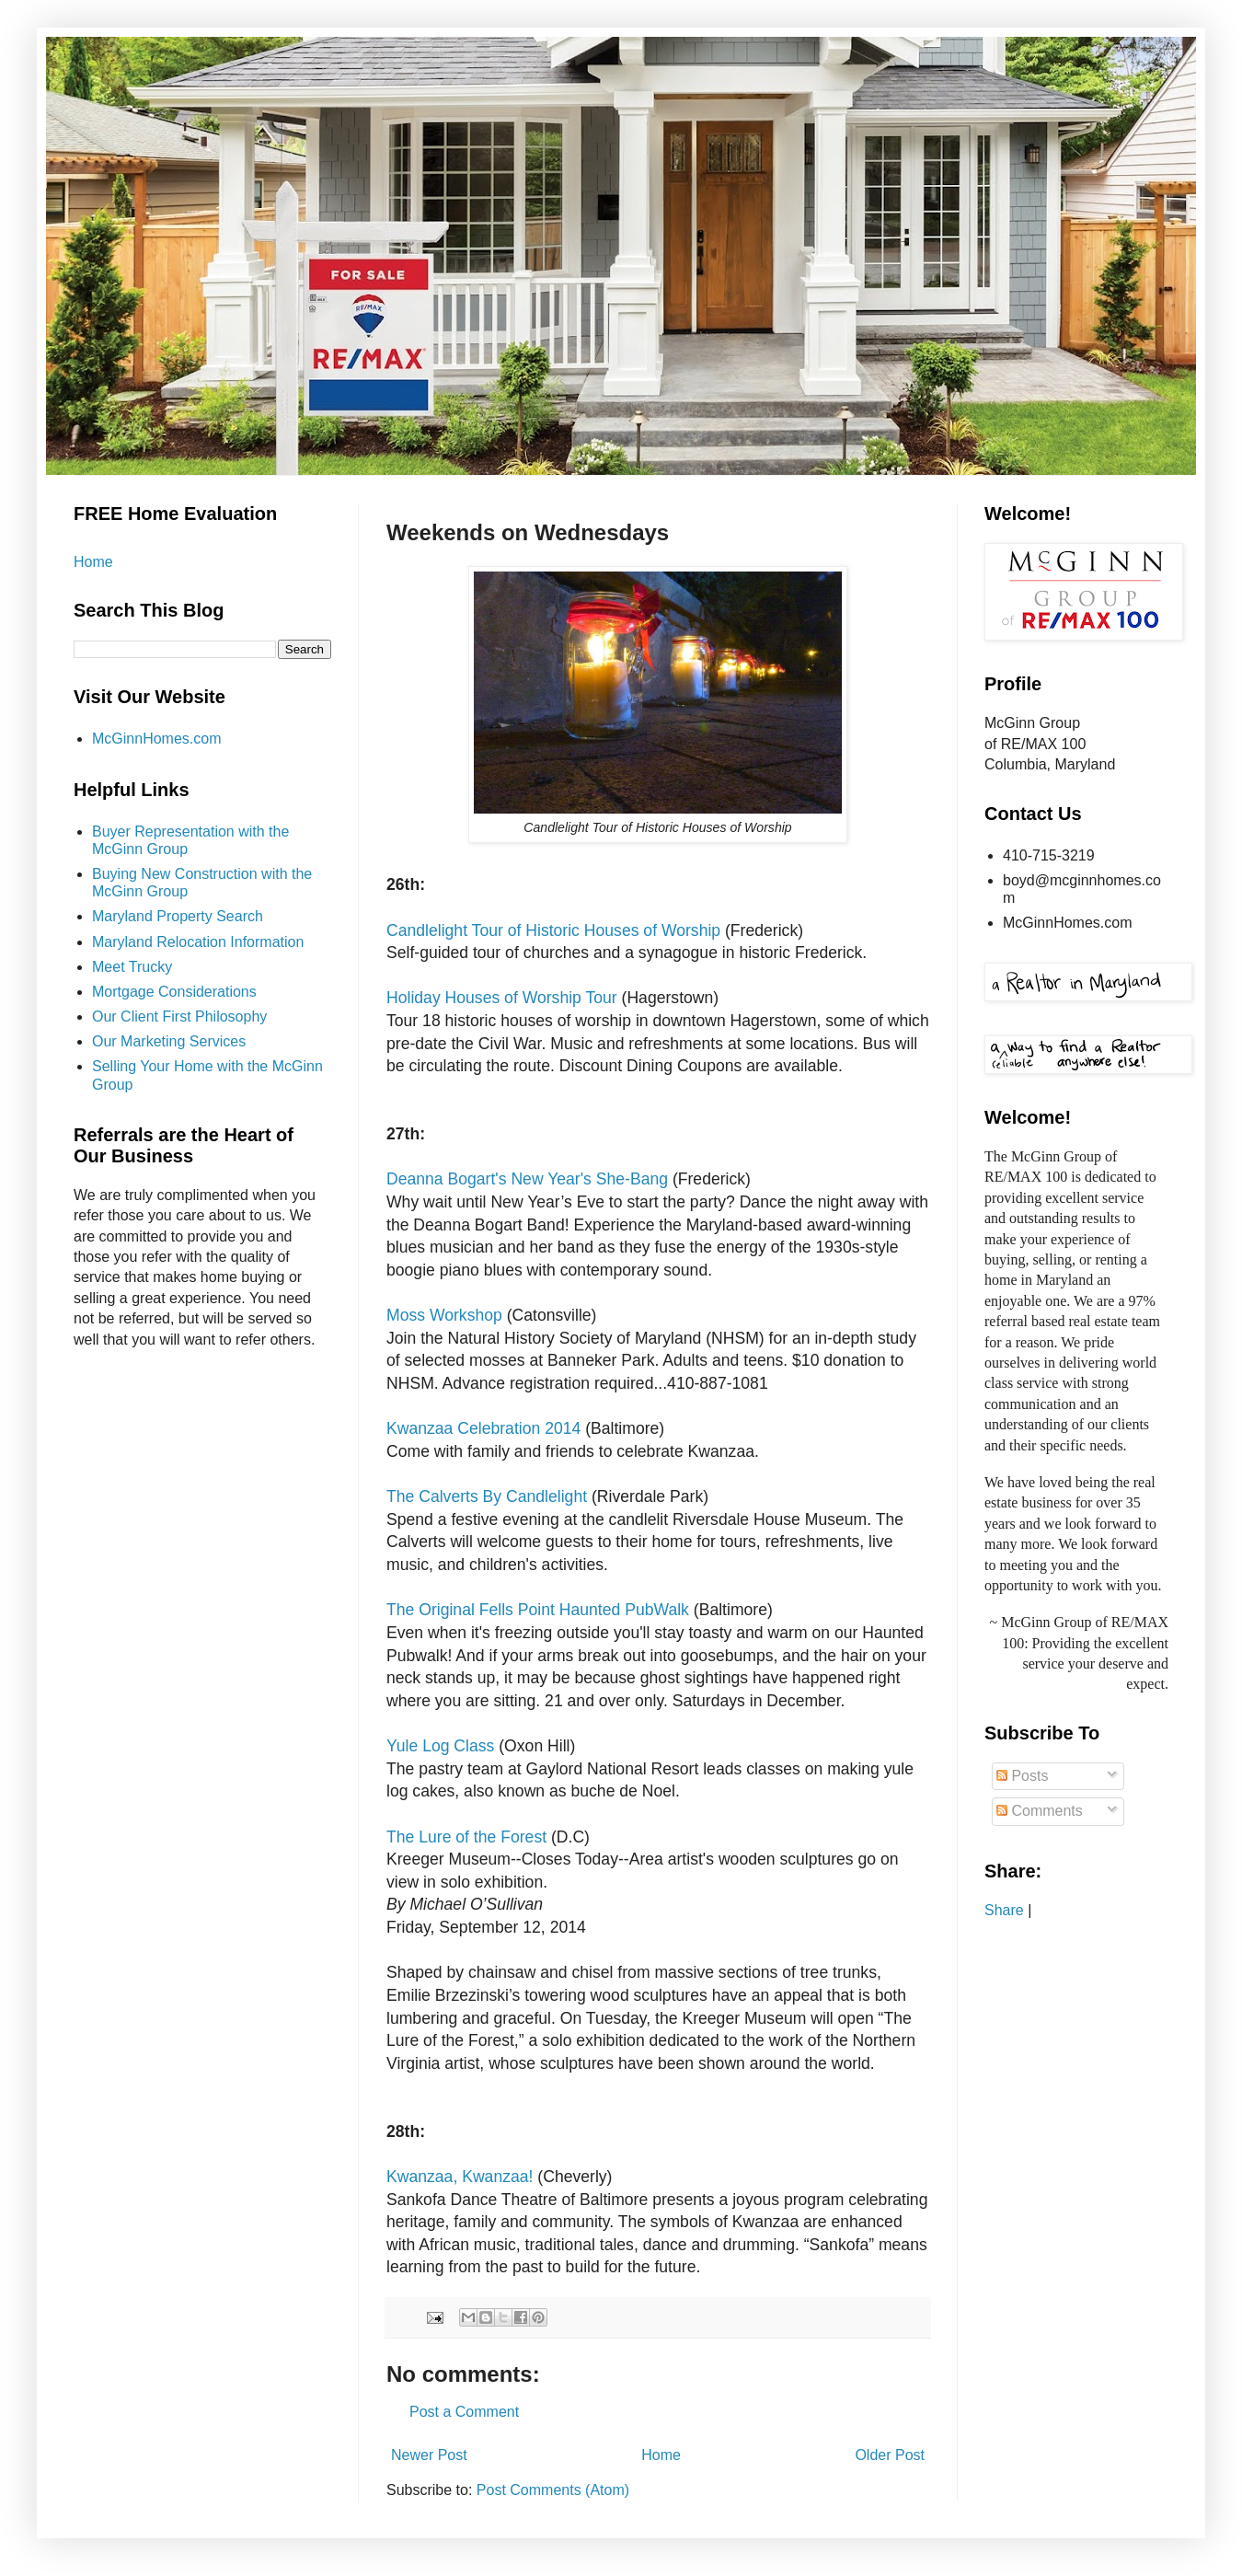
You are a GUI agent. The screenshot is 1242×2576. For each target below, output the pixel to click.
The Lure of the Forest (466, 1837)
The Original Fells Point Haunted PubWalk (537, 1609)
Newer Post (429, 2455)
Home (661, 2455)
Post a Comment (464, 2412)
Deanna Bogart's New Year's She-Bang (527, 1179)
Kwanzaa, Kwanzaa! (461, 2176)
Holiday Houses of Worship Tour (501, 997)
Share (1004, 1910)
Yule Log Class (440, 1746)
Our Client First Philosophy (179, 1016)
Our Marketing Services (169, 1041)
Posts (1022, 1776)
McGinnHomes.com (156, 738)
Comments (1039, 1811)
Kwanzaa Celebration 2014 (483, 1428)
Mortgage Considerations (174, 991)
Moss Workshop (444, 1315)
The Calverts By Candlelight (486, 1496)
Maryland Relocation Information (198, 942)
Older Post (890, 2455)
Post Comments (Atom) (553, 2490)
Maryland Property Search (177, 916)
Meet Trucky (132, 967)
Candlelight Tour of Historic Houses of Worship (555, 930)
